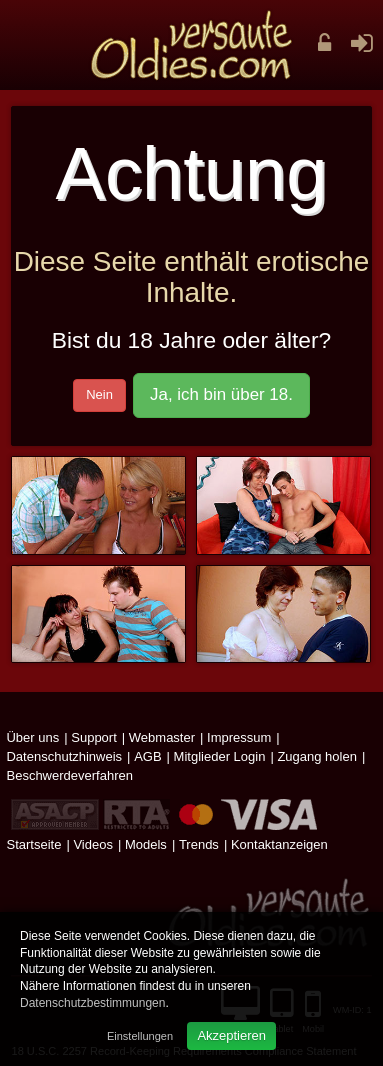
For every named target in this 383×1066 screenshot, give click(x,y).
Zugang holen (317, 756)
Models (146, 844)
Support (94, 737)
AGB (147, 756)
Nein (99, 394)
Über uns (32, 737)
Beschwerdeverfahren (69, 775)
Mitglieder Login (220, 756)
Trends (199, 844)
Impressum (239, 737)
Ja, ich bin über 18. (221, 394)
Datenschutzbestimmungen (92, 1003)
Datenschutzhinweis (64, 756)
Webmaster (162, 737)
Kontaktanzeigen (279, 844)
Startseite (33, 844)
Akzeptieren (231, 1035)
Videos (93, 844)
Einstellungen (140, 1036)
